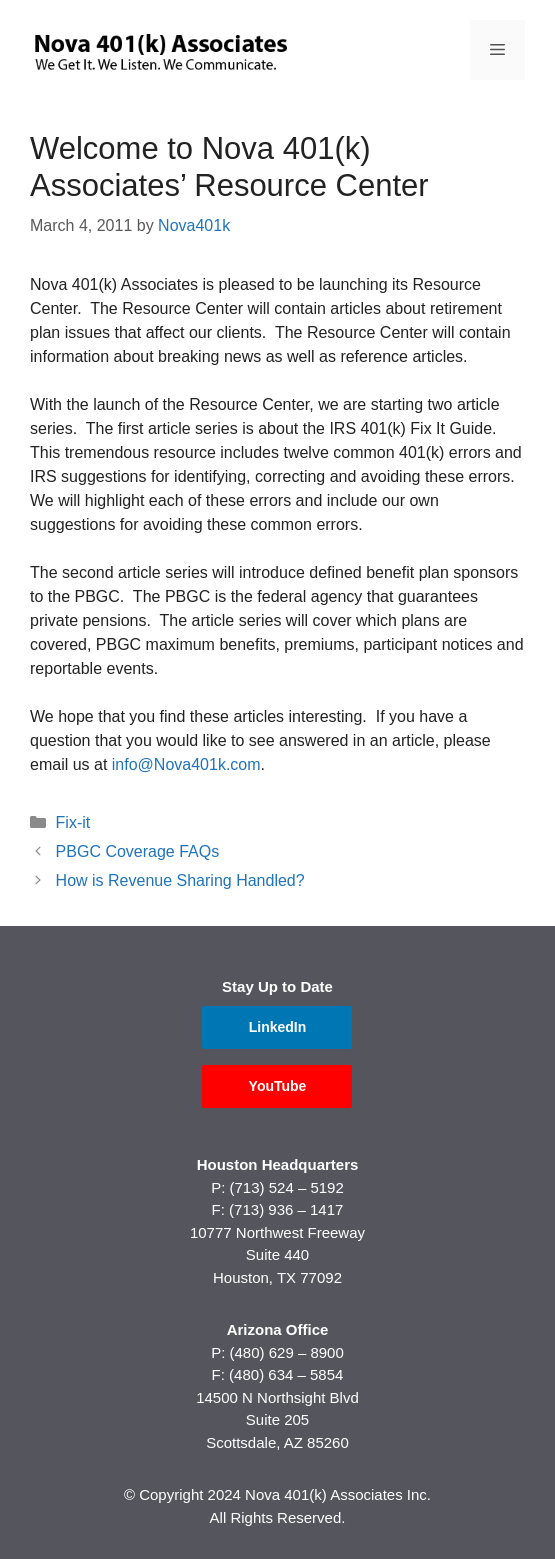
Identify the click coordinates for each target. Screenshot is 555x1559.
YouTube (278, 1086)
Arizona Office (278, 1329)
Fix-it (73, 822)
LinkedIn (278, 1027)
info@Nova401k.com (186, 764)
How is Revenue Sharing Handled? (180, 880)
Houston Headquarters (278, 1164)
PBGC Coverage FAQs (138, 851)
